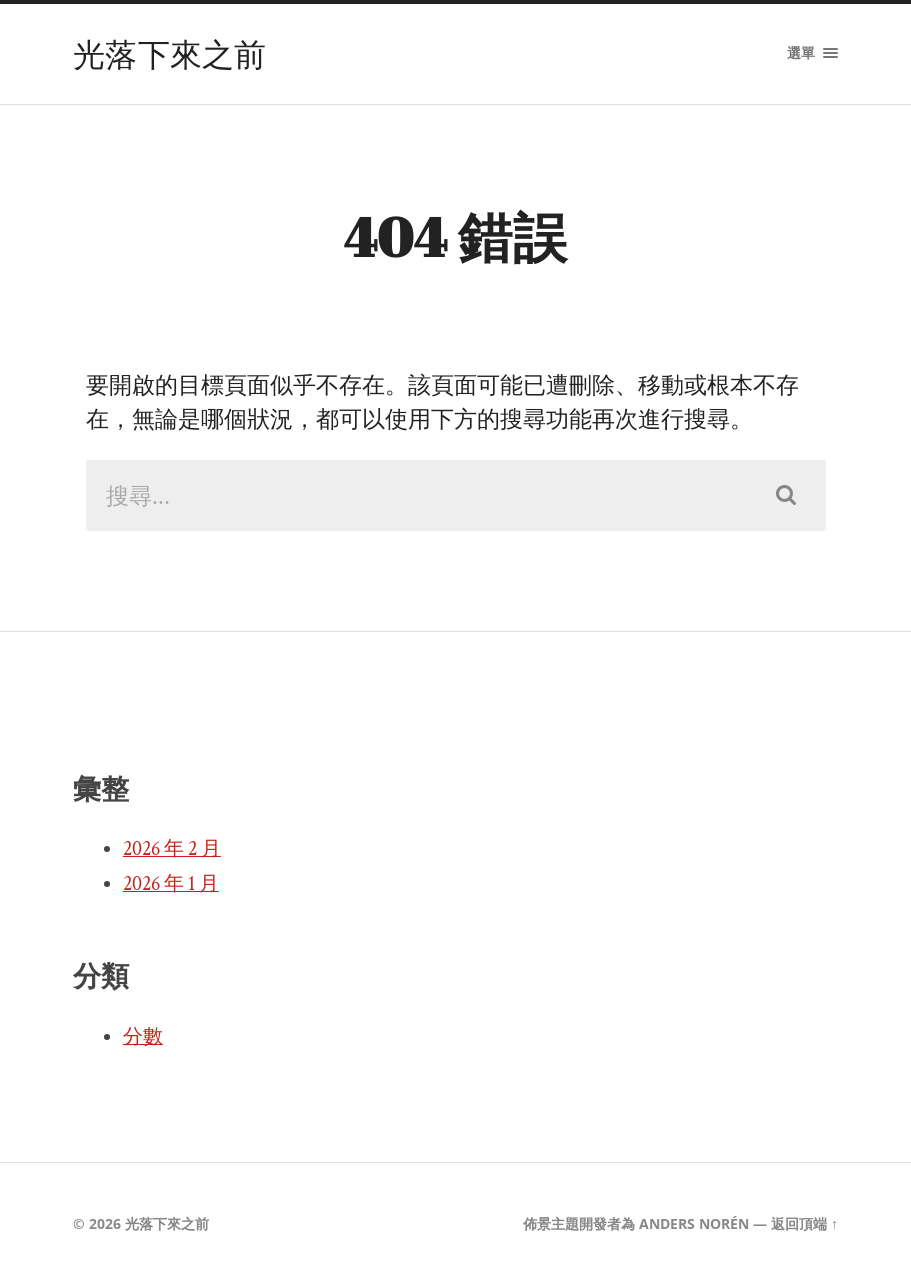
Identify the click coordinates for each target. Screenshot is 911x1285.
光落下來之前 (170, 53)
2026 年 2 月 (172, 849)
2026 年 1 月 (171, 884)
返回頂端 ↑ (804, 1223)
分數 (143, 1037)
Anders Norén (694, 1223)
